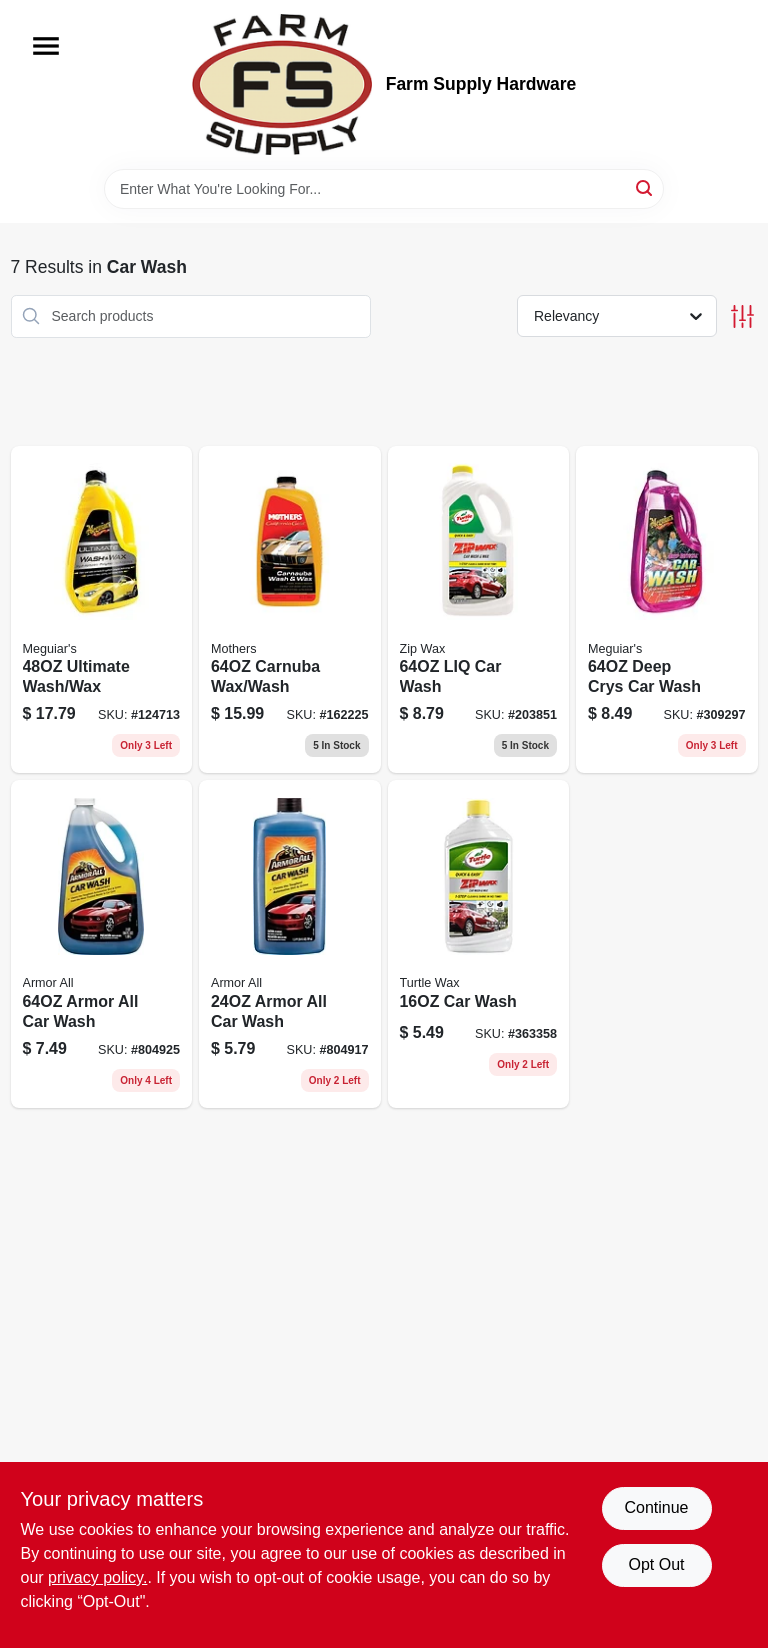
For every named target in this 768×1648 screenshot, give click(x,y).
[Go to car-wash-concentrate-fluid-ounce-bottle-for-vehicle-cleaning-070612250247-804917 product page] (290, 944)
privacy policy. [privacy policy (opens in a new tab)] (97, 1577)
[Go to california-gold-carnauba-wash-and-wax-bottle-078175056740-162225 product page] (290, 610)
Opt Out (656, 1564)
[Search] (645, 187)
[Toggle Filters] (742, 316)
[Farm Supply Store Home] (282, 84)
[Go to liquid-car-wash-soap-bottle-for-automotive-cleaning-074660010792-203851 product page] (479, 610)
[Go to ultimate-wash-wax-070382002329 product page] (102, 610)
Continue (656, 1507)
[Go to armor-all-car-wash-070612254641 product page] (102, 944)
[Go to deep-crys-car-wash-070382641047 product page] (667, 610)
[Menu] (46, 46)
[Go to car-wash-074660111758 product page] (479, 944)
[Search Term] (384, 189)
